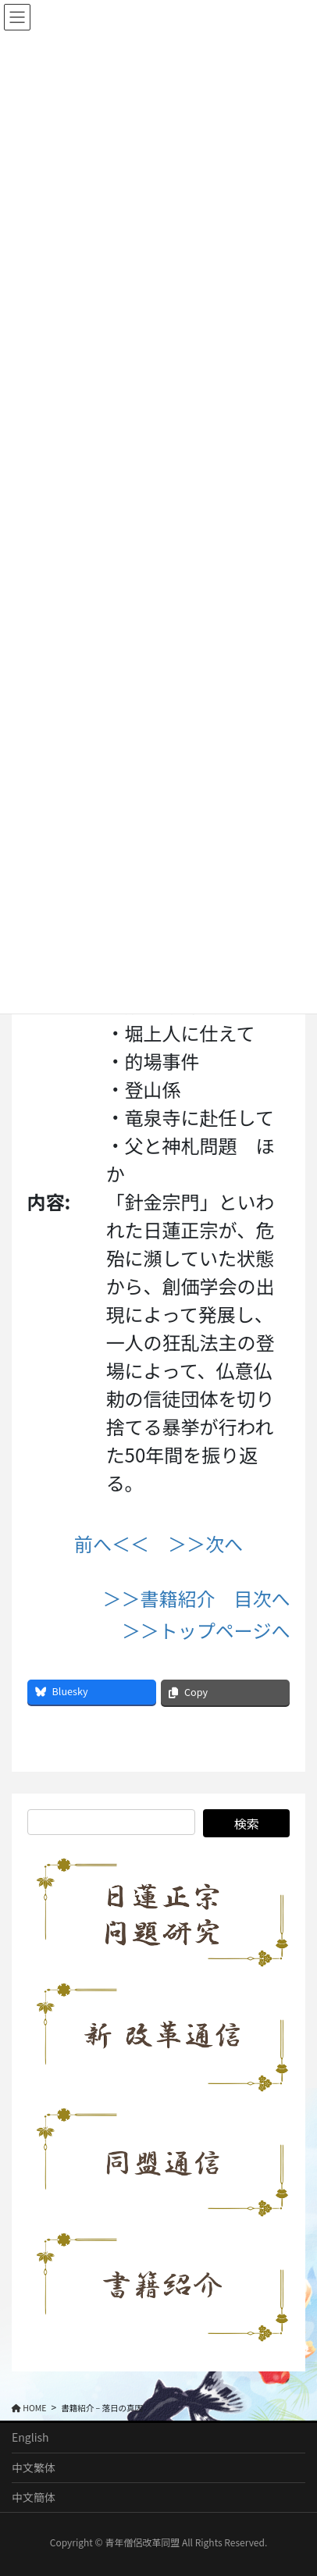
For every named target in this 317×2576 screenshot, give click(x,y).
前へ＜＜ (111, 1543)
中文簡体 (33, 2497)
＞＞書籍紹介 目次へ (196, 1598)
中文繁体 (33, 2467)
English (30, 2437)
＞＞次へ (205, 1543)
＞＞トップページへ (206, 1630)
